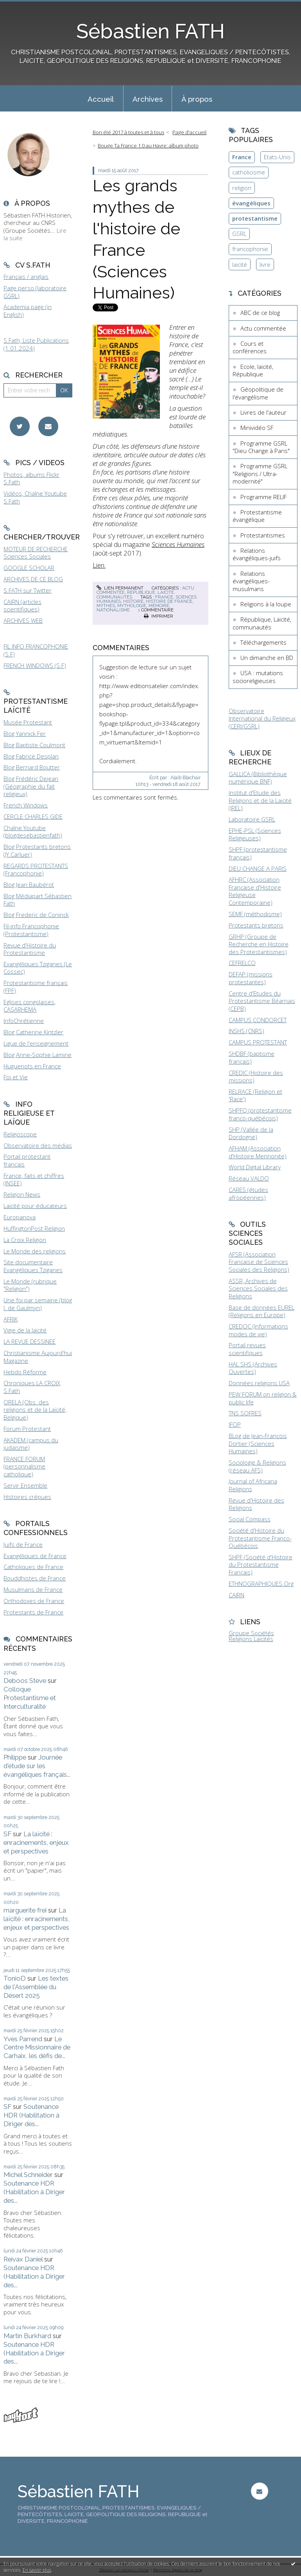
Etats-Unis (277, 157)
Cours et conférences (250, 347)
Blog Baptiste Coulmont (34, 745)
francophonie (250, 249)
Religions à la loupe (265, 604)
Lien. (99, 565)
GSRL (239, 233)
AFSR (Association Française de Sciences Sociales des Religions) (259, 1261)
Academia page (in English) (28, 310)
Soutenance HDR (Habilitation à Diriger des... (31, 2115)
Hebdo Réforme (25, 1372)
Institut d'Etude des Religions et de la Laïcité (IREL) (260, 800)
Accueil (101, 99)
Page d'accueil (189, 132)
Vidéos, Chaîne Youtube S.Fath (35, 497)
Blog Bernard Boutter (32, 767)
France (241, 157)
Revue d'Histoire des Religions (256, 1504)
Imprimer (158, 616)
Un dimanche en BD (266, 658)
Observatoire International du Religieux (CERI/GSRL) (262, 718)
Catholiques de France (33, 1567)
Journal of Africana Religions (253, 1485)
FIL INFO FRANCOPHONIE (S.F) (36, 650)
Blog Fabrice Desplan (31, 756)
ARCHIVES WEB (23, 620)
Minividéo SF (256, 427)
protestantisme (255, 218)
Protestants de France (33, 1612)
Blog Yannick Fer (25, 733)
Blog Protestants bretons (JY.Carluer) (37, 850)
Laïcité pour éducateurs (35, 1206)
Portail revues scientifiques (247, 1349)
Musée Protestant (28, 722)
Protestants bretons (256, 925)
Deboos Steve (25, 1680)
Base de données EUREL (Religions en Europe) (261, 1311)
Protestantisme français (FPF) (36, 986)
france (164, 597)
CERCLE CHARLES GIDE (33, 816)
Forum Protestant (27, 1429)
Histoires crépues (27, 1497)
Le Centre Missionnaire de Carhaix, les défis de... (37, 2047)
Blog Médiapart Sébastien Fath (38, 900)
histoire (133, 601)
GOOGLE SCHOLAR (29, 568)
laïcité (239, 264)
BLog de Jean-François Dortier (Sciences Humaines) (258, 1443)
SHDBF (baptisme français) (251, 1057)
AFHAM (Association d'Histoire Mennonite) (258, 1152)
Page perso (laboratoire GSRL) (35, 292)
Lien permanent (120, 588)
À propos (196, 99)
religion (241, 188)
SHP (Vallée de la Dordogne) (251, 1133)
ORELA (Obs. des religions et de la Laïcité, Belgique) (35, 1409)
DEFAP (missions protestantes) (250, 978)
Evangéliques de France (35, 1556)
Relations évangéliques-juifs (257, 554)
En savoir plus (37, 2570)
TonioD (15, 1978)
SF (7, 1834)
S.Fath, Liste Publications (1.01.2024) (36, 344)
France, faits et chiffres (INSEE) (34, 1179)
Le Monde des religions (35, 1251)
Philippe (15, 1757)
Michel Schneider (28, 2175)
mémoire (159, 605)
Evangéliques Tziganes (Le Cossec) (38, 968)
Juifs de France (23, 1544)
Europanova (20, 1217)
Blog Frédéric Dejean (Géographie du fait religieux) (31, 786)
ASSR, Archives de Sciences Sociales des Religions (258, 1288)
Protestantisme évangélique (257, 516)
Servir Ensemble (25, 1485)
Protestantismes (262, 535)
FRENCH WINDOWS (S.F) (35, 665)
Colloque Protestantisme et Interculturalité (30, 1697)
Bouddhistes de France (35, 1578)
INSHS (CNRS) (246, 1031)
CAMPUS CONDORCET (258, 1020)
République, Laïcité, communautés (136, 594)
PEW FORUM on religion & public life (263, 1398)
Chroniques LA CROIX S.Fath (32, 1387)
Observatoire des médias (38, 1145)
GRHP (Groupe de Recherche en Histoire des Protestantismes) (258, 944)
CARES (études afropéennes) (248, 1193)
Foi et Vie (16, 1077)
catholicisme (248, 172)
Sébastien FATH (150, 31)
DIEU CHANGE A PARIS (258, 868)
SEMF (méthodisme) (255, 914)
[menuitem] (101, 98)
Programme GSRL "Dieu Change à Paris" (261, 447)
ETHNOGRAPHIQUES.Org (261, 1583)
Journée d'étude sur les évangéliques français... (37, 1765)
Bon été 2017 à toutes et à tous (128, 132)
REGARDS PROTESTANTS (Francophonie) (36, 869)
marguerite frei (25, 1910)
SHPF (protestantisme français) (258, 853)
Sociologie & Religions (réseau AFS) (257, 1466)
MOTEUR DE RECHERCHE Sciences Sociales (36, 553)
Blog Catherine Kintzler (33, 1032)
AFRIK (11, 1319)
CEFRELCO (242, 963)
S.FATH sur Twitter (28, 590)
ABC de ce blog (260, 312)
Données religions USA (259, 1383)
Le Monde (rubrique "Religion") (30, 1285)
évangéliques (251, 203)
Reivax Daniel (23, 2259)
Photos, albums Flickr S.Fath (31, 478)
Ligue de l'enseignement (36, 1043)
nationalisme (113, 610)
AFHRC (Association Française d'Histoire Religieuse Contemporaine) (255, 890)
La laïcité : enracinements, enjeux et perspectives (36, 1842)
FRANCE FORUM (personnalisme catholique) (24, 1466)
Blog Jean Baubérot (29, 884)
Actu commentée (263, 328)
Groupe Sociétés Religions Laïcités (251, 1636)
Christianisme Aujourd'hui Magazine (38, 1356)
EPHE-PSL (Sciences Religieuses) (255, 834)
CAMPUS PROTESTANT (258, 1042)
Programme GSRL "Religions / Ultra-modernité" (260, 473)
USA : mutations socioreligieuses (258, 677)
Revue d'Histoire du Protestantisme (30, 949)
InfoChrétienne (24, 1021)
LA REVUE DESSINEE (30, 1341)
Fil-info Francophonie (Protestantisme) (31, 930)
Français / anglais (26, 276)
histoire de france (169, 601)
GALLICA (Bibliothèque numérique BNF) (258, 778)
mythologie (131, 605)
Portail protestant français (27, 1160)
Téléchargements (263, 642)
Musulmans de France (33, 1589)
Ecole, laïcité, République (253, 370)
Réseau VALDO (249, 1178)
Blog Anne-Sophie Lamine (38, 1055)
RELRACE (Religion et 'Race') (255, 1095)
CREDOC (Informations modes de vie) (258, 1330)
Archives (148, 99)
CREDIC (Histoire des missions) (256, 1076)
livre (265, 264)
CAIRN (236, 1595)
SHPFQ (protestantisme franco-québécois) (260, 1114)
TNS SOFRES (245, 1413)
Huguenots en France (32, 1066)
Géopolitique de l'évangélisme (258, 393)
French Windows (26, 805)
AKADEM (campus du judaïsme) (31, 1444)
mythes (106, 605)
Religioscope (20, 1134)
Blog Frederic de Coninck (36, 915)
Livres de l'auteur (263, 412)
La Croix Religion (25, 1240)
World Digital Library (255, 1167)
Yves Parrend (23, 2039)
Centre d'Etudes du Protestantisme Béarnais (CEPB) (262, 1000)
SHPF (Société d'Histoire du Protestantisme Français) (260, 1564)
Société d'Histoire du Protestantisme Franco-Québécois (260, 1538)
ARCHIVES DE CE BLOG (33, 579)
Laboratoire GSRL (252, 819)
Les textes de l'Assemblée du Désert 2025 (36, 1986)
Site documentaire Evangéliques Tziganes (33, 1266)
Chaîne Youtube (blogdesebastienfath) (33, 831)
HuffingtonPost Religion (34, 1228)
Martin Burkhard (27, 2336)
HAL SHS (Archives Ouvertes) (253, 1368)
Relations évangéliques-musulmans (251, 581)
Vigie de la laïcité (25, 1330)
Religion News (22, 1194)
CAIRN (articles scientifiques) (22, 605)
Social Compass (250, 1519)
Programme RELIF (263, 497)
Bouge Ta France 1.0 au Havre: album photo (148, 145)
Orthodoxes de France (34, 1601)
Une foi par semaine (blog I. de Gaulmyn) (38, 1304)
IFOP (235, 1424)
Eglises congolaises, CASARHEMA (30, 1006)
